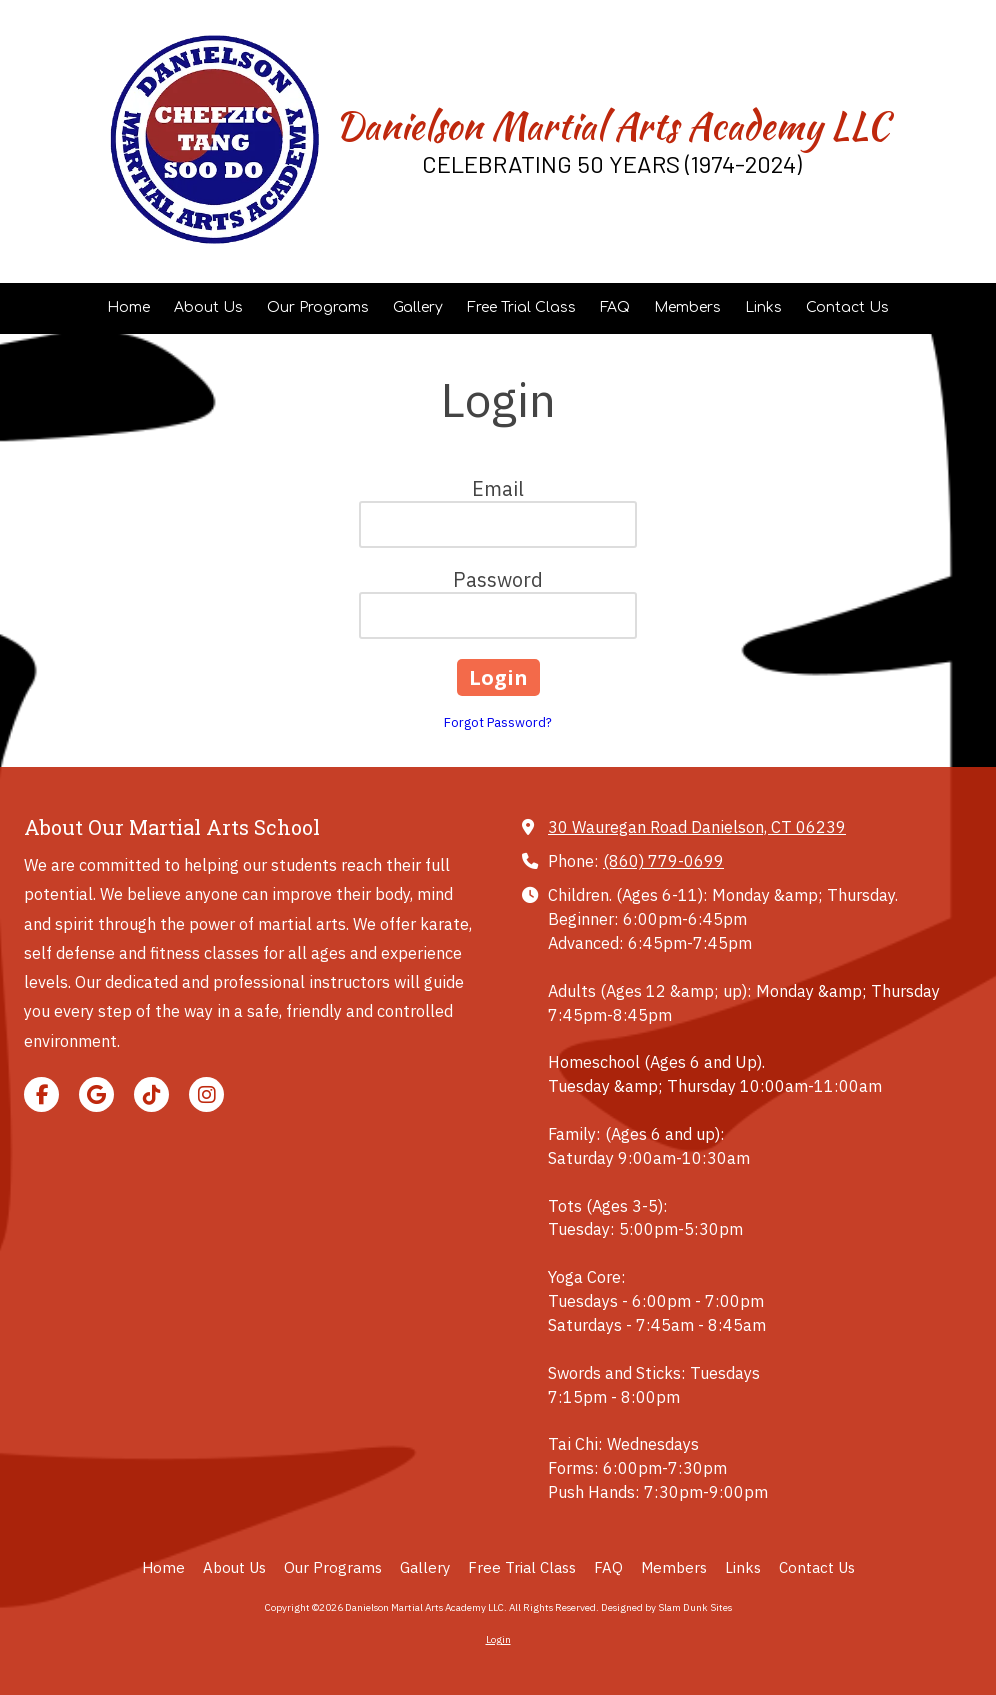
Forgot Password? (498, 722)
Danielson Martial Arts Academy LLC (612, 126)
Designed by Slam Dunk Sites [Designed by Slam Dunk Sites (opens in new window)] (666, 1607)
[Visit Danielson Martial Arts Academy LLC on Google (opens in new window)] (96, 1094)
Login (498, 1639)
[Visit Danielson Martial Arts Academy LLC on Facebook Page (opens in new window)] (41, 1094)
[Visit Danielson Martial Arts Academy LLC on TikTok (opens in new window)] (151, 1094)
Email (498, 488)
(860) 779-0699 (663, 860)
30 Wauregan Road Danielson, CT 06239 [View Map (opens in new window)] (697, 826)
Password (498, 579)
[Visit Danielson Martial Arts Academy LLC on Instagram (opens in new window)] (206, 1094)
